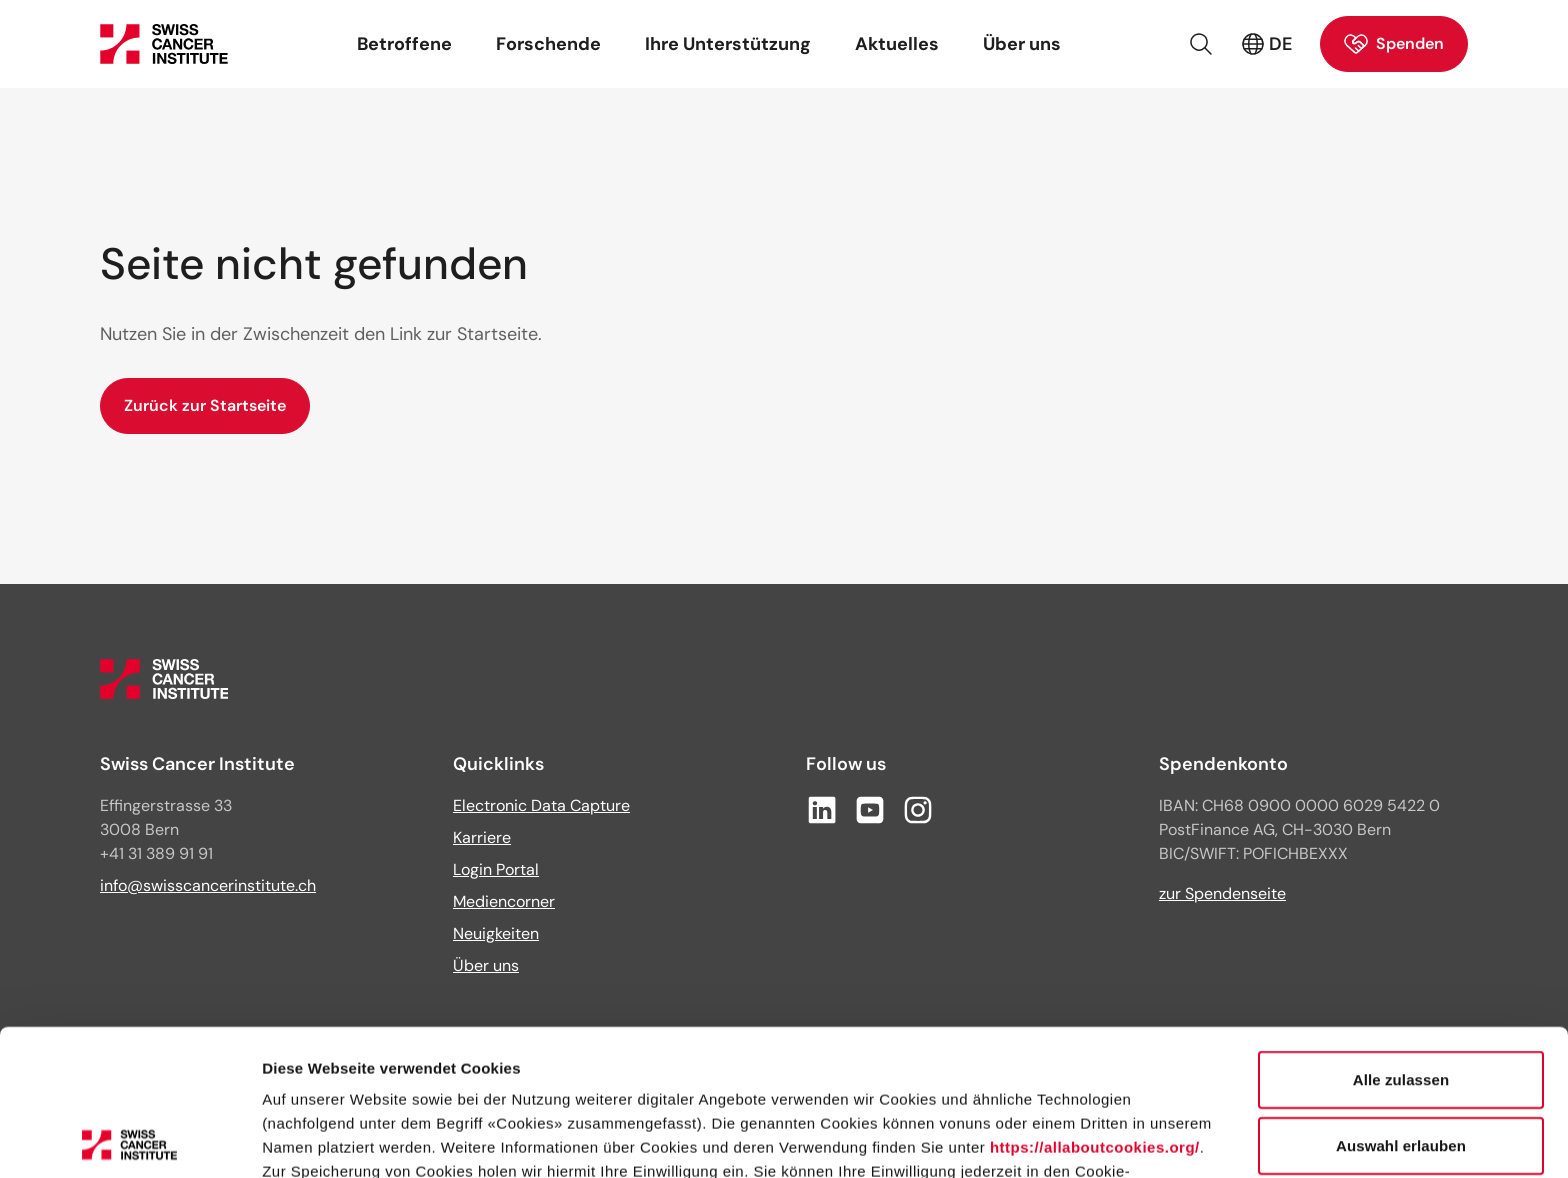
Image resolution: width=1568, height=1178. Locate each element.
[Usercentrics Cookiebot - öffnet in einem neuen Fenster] (129, 1139)
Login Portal (496, 869)
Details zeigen (1063, 1138)
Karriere (482, 837)
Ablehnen (1400, 1064)
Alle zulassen (1401, 933)
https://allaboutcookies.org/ (1095, 1001)
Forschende (548, 44)
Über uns (1022, 44)
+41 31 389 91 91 (156, 853)
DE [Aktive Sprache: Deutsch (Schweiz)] (1266, 44)
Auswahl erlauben (1401, 999)
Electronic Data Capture (541, 805)
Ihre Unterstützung (728, 44)
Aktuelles (897, 44)
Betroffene (404, 44)
